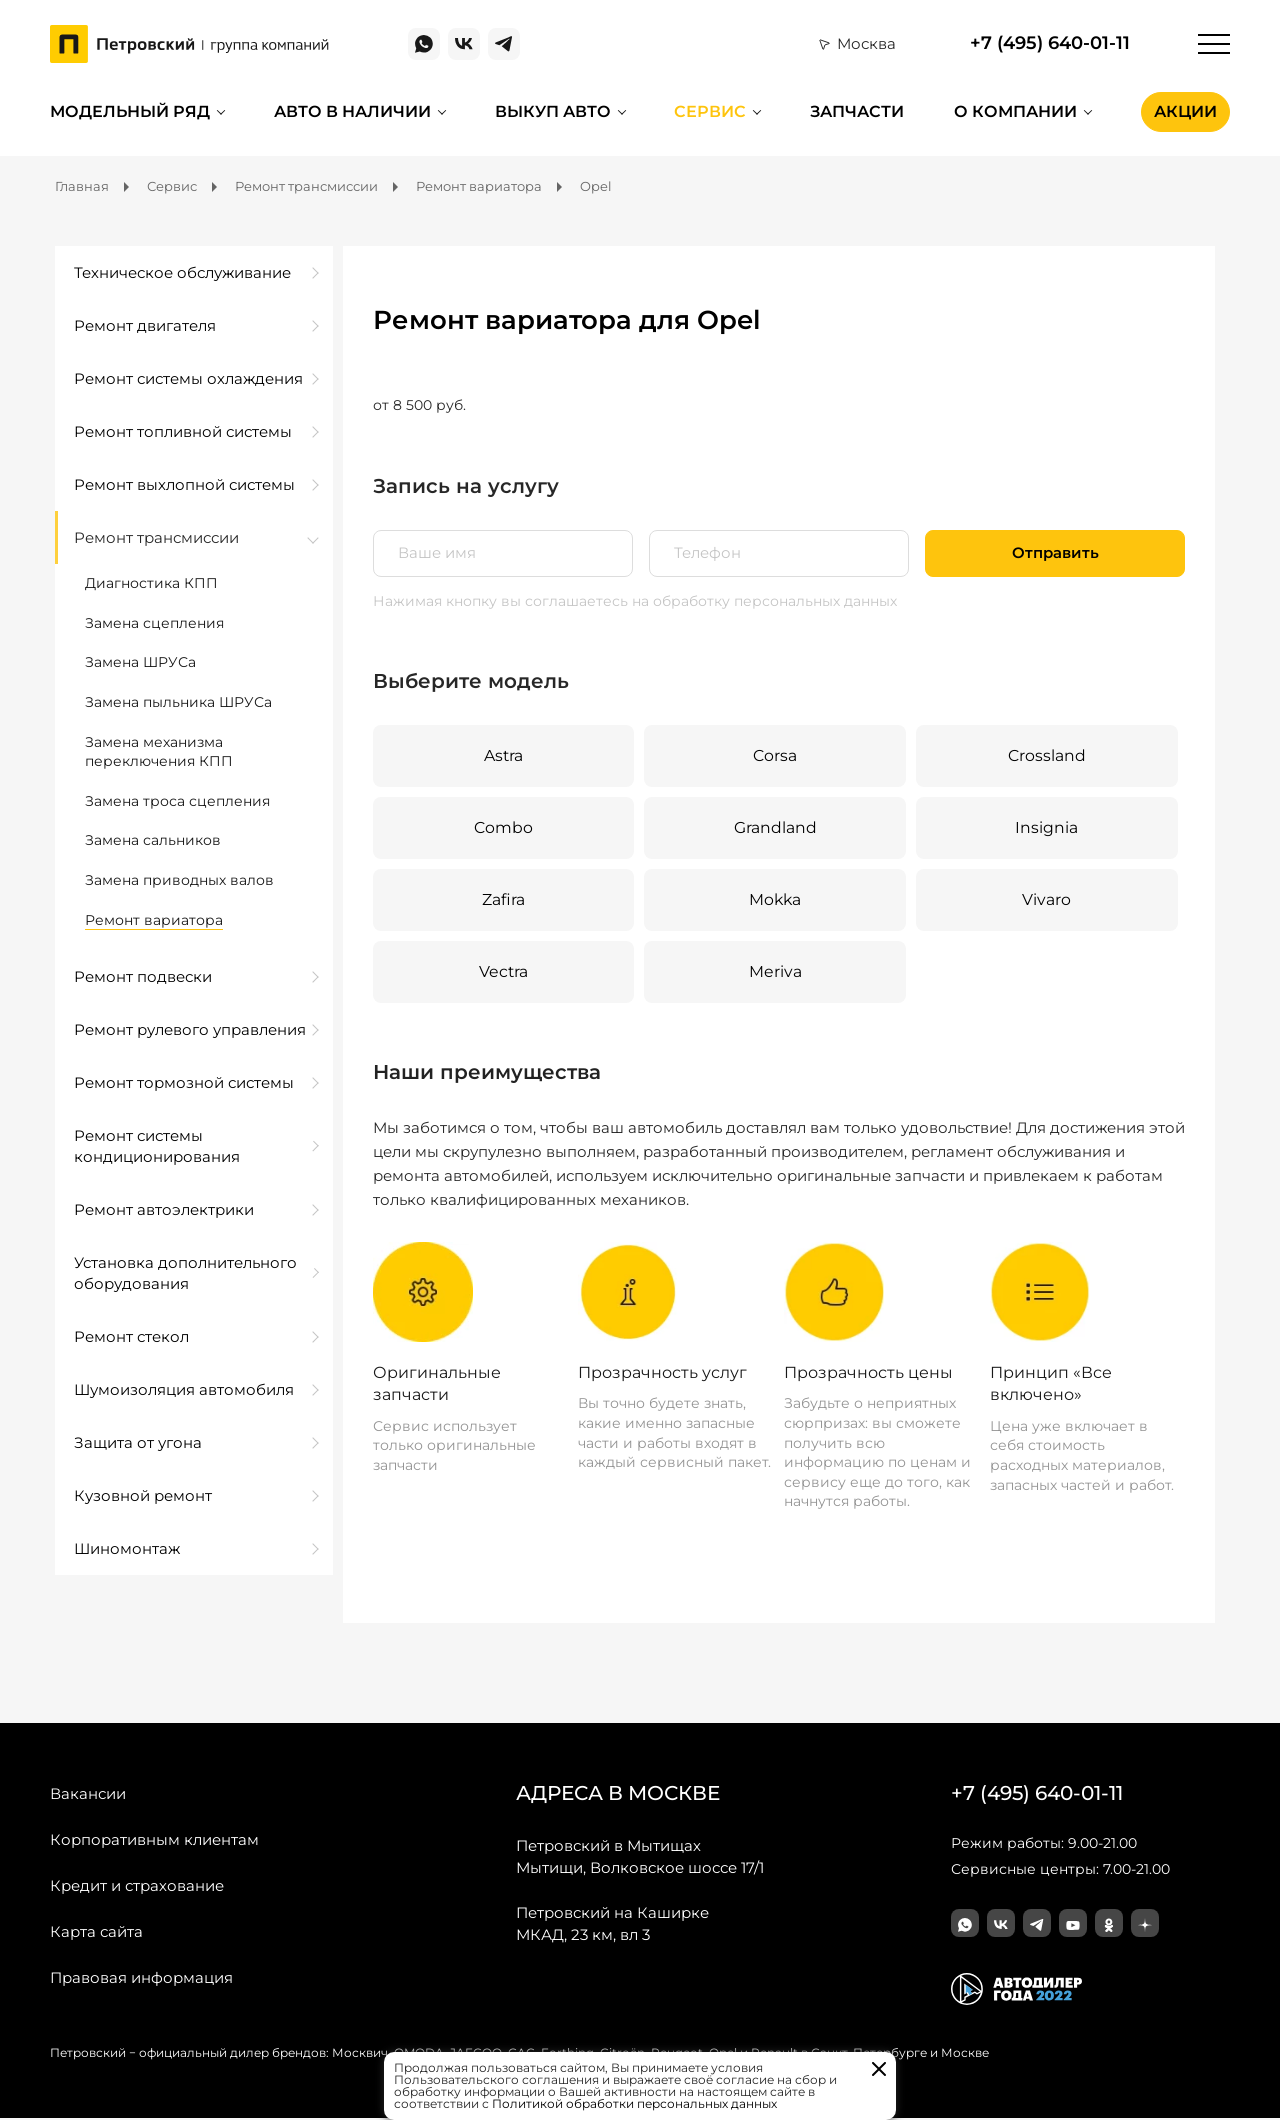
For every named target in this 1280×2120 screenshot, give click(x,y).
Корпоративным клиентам (154, 1840)
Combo (503, 827)
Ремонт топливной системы (183, 431)
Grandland (774, 827)
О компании (1015, 111)
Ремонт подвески (143, 976)
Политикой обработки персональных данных (634, 2103)
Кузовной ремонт (143, 1495)
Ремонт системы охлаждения (188, 378)
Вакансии (88, 1794)
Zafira (503, 900)
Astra (503, 755)
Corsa (774, 755)
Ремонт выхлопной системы (184, 484)
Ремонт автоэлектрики (164, 1209)
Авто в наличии (352, 111)
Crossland (1046, 755)
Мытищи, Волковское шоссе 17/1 (640, 1857)
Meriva (774, 972)
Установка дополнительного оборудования (185, 1273)
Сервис (710, 111)
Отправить (1055, 553)
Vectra (503, 972)
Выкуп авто (553, 111)
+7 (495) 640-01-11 (1050, 43)
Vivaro (1046, 900)
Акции (1185, 111)
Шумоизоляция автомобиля (184, 1389)
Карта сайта (96, 1932)
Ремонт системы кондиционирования (157, 1146)
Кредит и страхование (137, 1886)
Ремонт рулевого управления (190, 1029)
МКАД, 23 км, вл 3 (612, 1924)
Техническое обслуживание (182, 272)
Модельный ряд (130, 111)
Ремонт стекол (131, 1336)
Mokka (775, 900)
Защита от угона (138, 1442)
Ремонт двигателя (145, 325)
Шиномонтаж (127, 1548)
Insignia (1046, 827)
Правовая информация (141, 1978)
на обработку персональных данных (764, 601)
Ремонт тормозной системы (184, 1082)
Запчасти (857, 111)
